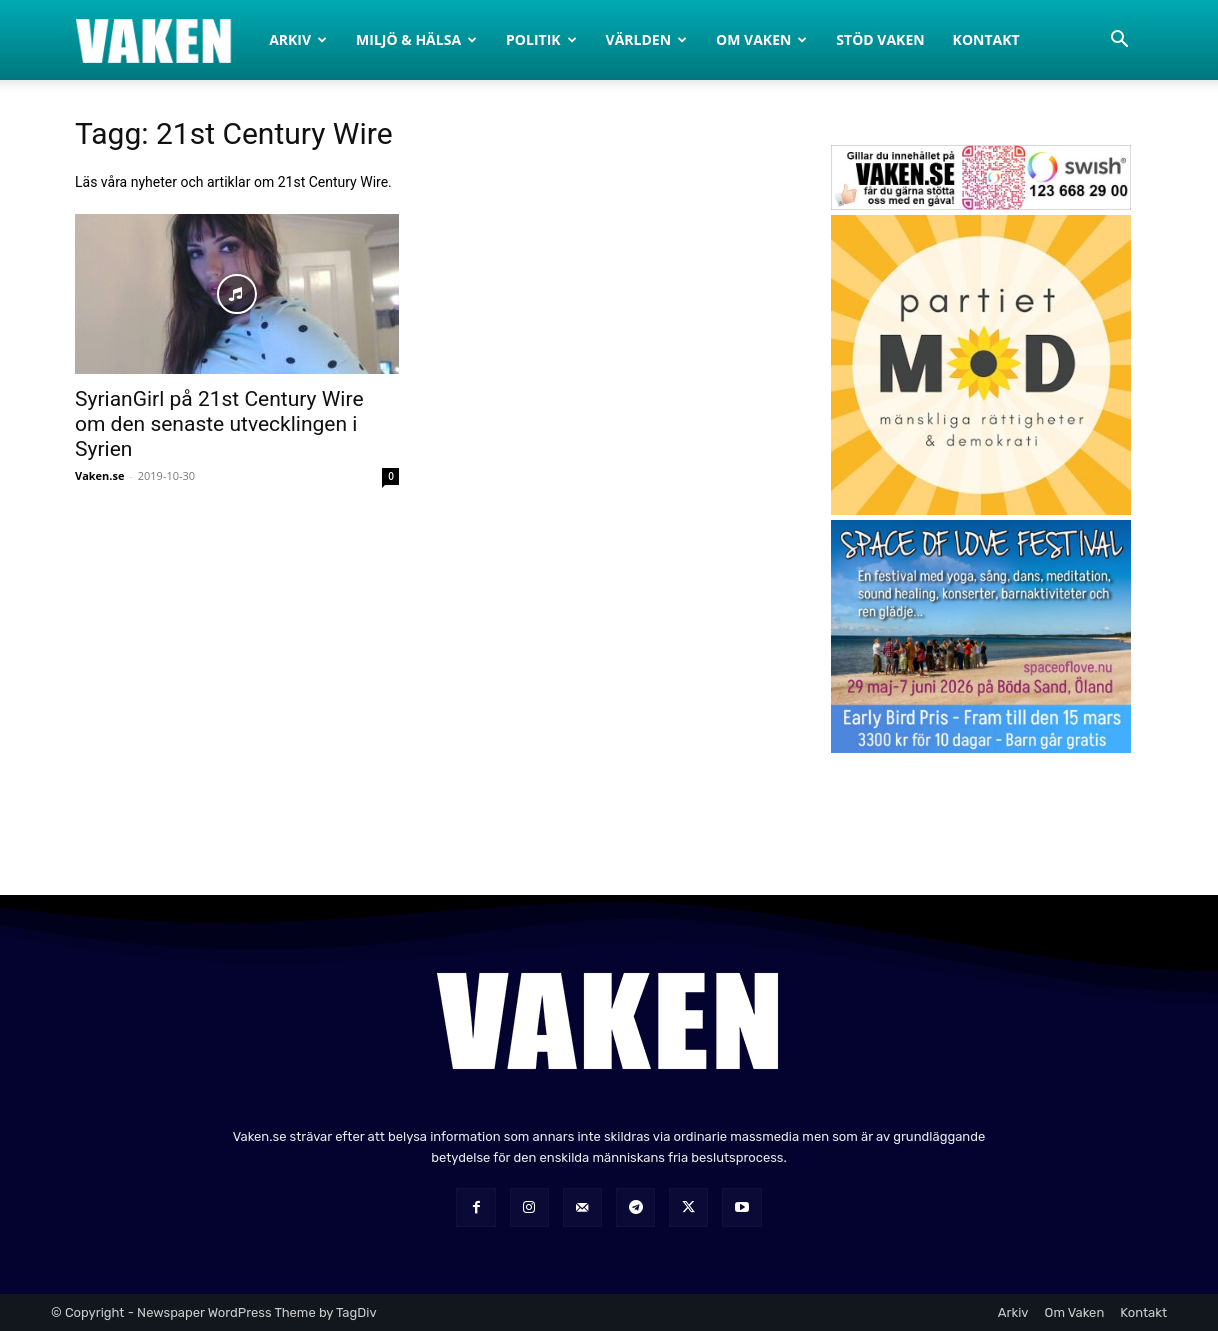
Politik (541, 39)
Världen (647, 39)
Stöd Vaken (880, 39)
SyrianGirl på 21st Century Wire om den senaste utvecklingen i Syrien (219, 424)
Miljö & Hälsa (416, 39)
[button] (1119, 41)
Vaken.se (99, 475)
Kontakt (986, 39)
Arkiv (298, 39)
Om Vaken (761, 39)
